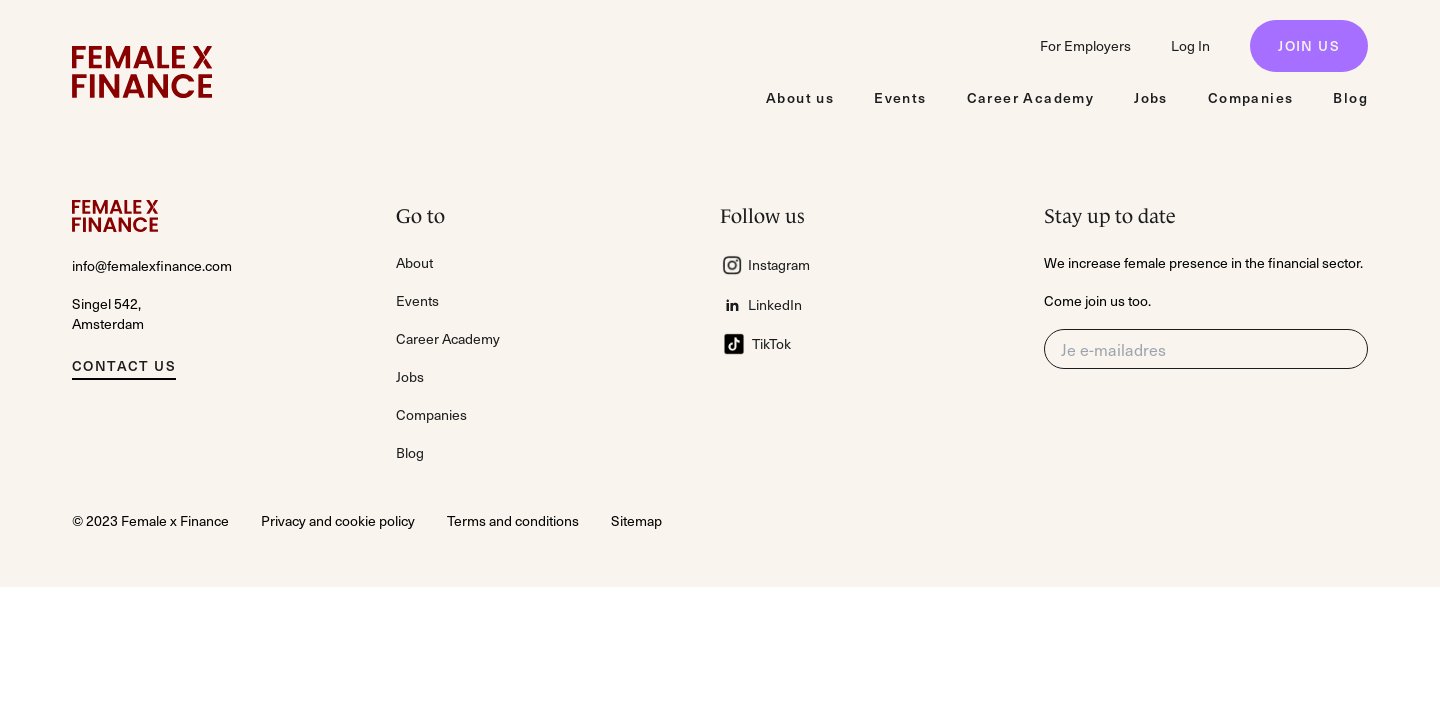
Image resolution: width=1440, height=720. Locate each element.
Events (417, 300)
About (414, 262)
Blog (410, 452)
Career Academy (448, 338)
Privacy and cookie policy (338, 520)
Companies (431, 414)
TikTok (755, 344)
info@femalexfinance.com (152, 265)
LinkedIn (763, 305)
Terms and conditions (513, 520)
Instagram (765, 265)
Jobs (410, 376)
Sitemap (636, 520)
